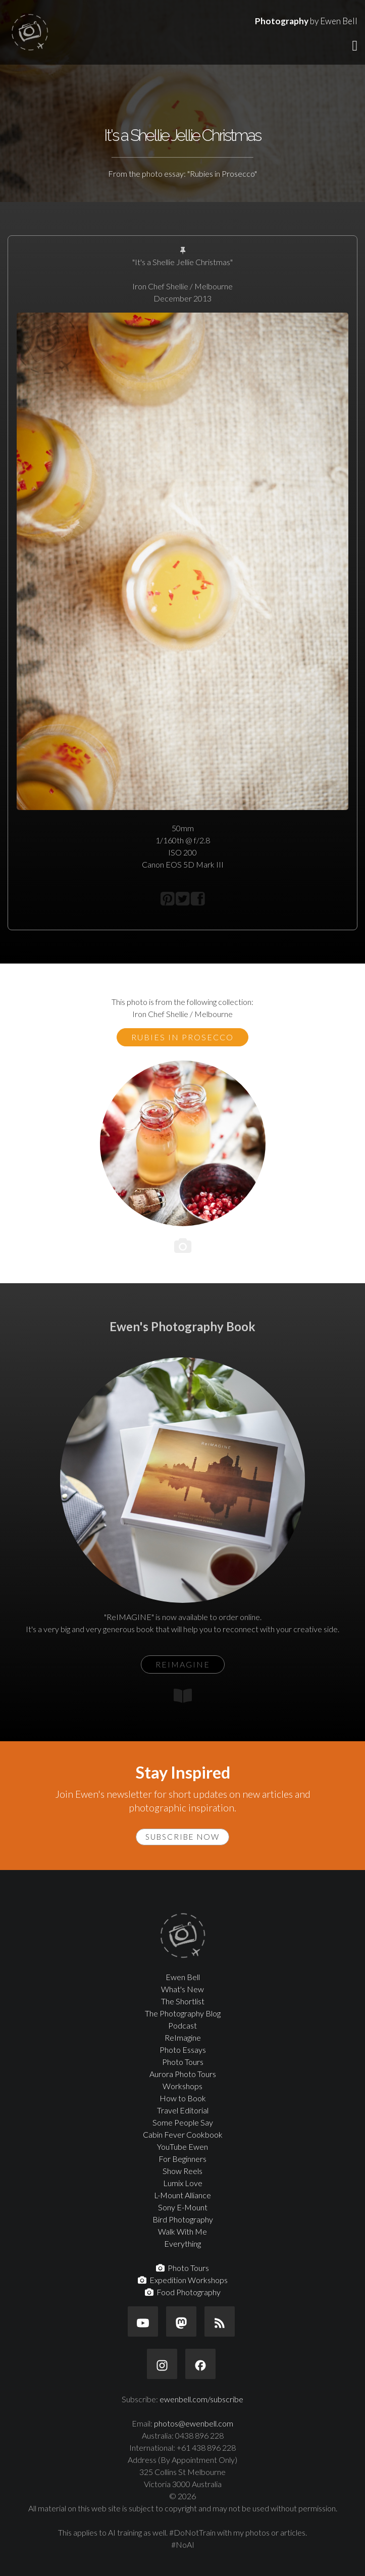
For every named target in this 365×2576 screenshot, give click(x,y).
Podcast (182, 2025)
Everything (182, 2243)
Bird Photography (182, 2219)
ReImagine (183, 2037)
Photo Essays (183, 2049)
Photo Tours (182, 2061)
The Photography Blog (183, 2013)
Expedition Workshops (183, 2280)
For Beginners (182, 2158)
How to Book (183, 2098)
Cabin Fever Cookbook (183, 2134)
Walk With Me (182, 2231)
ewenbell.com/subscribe (201, 2399)
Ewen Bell (183, 1977)
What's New (182, 1989)
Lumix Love (182, 2183)
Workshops (182, 2086)
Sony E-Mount (182, 2207)
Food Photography (183, 2292)
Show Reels (182, 2171)
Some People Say (182, 2122)
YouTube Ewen (182, 2146)
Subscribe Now (182, 1836)
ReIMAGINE (182, 1664)
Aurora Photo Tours (182, 2074)
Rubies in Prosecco (182, 1037)
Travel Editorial (182, 2110)
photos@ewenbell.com (193, 2423)
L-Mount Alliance (182, 2195)
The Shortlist (182, 2001)
